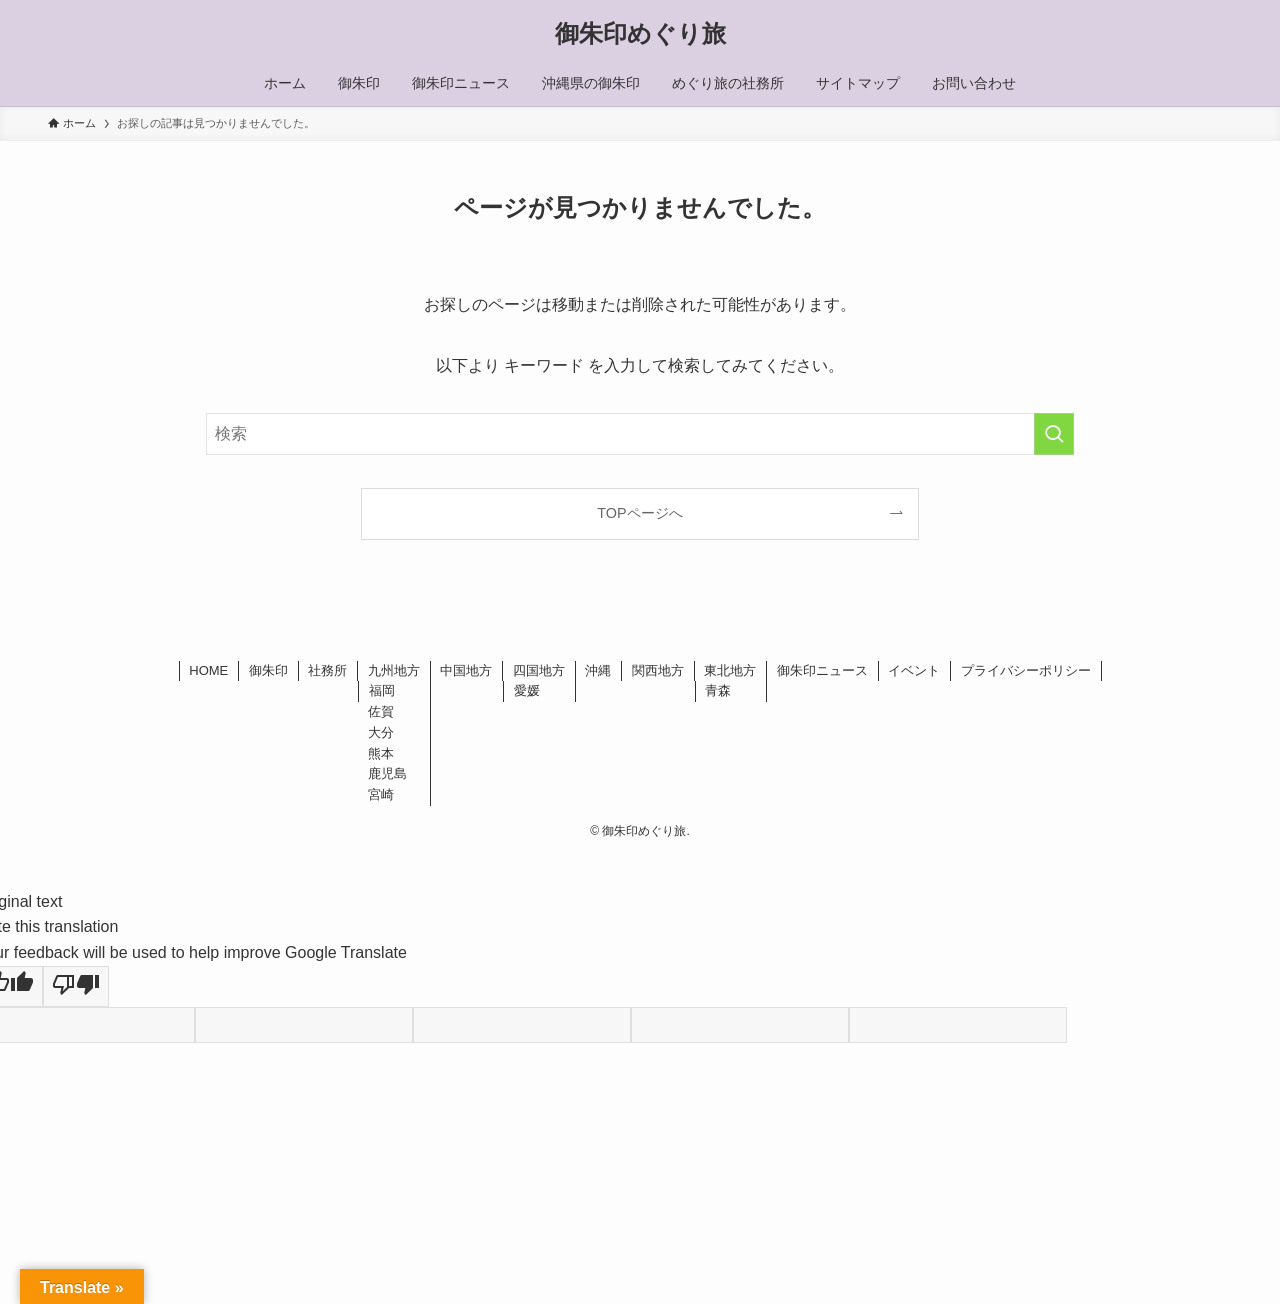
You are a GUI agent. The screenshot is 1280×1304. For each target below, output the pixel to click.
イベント (914, 670)
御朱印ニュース (822, 670)
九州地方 (394, 670)
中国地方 (466, 670)
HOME (208, 670)
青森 (718, 690)
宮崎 (381, 794)
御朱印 (268, 670)
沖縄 (598, 670)
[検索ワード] (640, 434)
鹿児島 (387, 773)
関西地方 (658, 670)
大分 (381, 732)
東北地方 (730, 670)
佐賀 (381, 711)
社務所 (327, 670)
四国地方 (539, 670)
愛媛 (527, 690)
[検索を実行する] (1054, 434)
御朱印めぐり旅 (640, 34)
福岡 (382, 690)
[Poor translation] (76, 987)
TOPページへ (639, 513)
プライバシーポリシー (1026, 670)
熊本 (381, 753)
